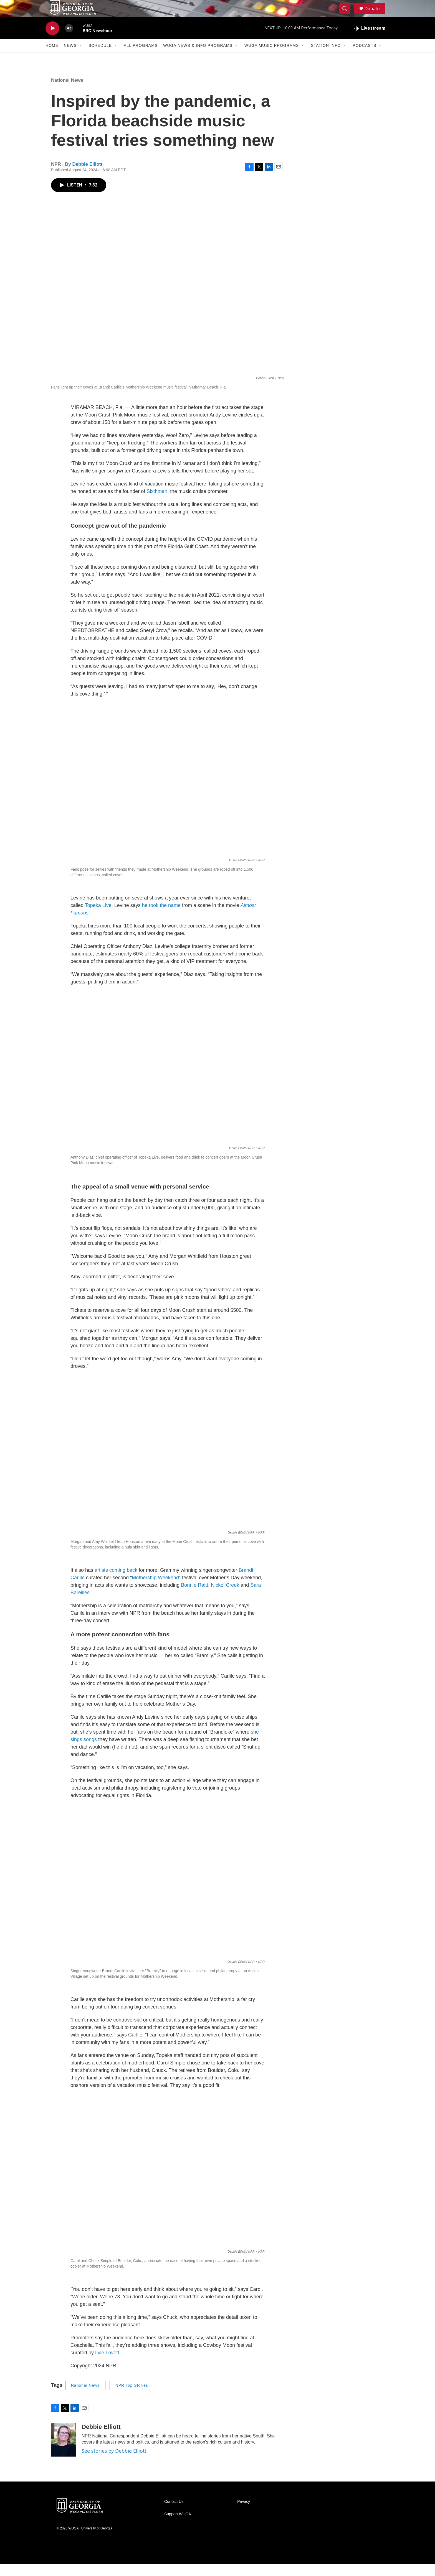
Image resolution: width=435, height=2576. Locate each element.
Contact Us (173, 2513)
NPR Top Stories (131, 2397)
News (70, 57)
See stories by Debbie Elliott (114, 2462)
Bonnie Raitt (194, 1597)
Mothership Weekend (155, 1589)
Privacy (243, 2513)
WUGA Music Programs (271, 57)
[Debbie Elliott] (63, 2451)
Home (51, 57)
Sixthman (156, 503)
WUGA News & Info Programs (197, 57)
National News (67, 92)
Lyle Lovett (107, 2364)
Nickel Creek (225, 1597)
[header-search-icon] (347, 14)
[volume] (69, 40)
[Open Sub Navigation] (81, 57)
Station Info (326, 57)
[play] (52, 40)
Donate (375, 14)
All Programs (141, 57)
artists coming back (116, 1582)
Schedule (100, 57)
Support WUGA (177, 2526)
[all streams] (370, 40)
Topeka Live (98, 917)
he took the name (161, 917)
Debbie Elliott (87, 176)
